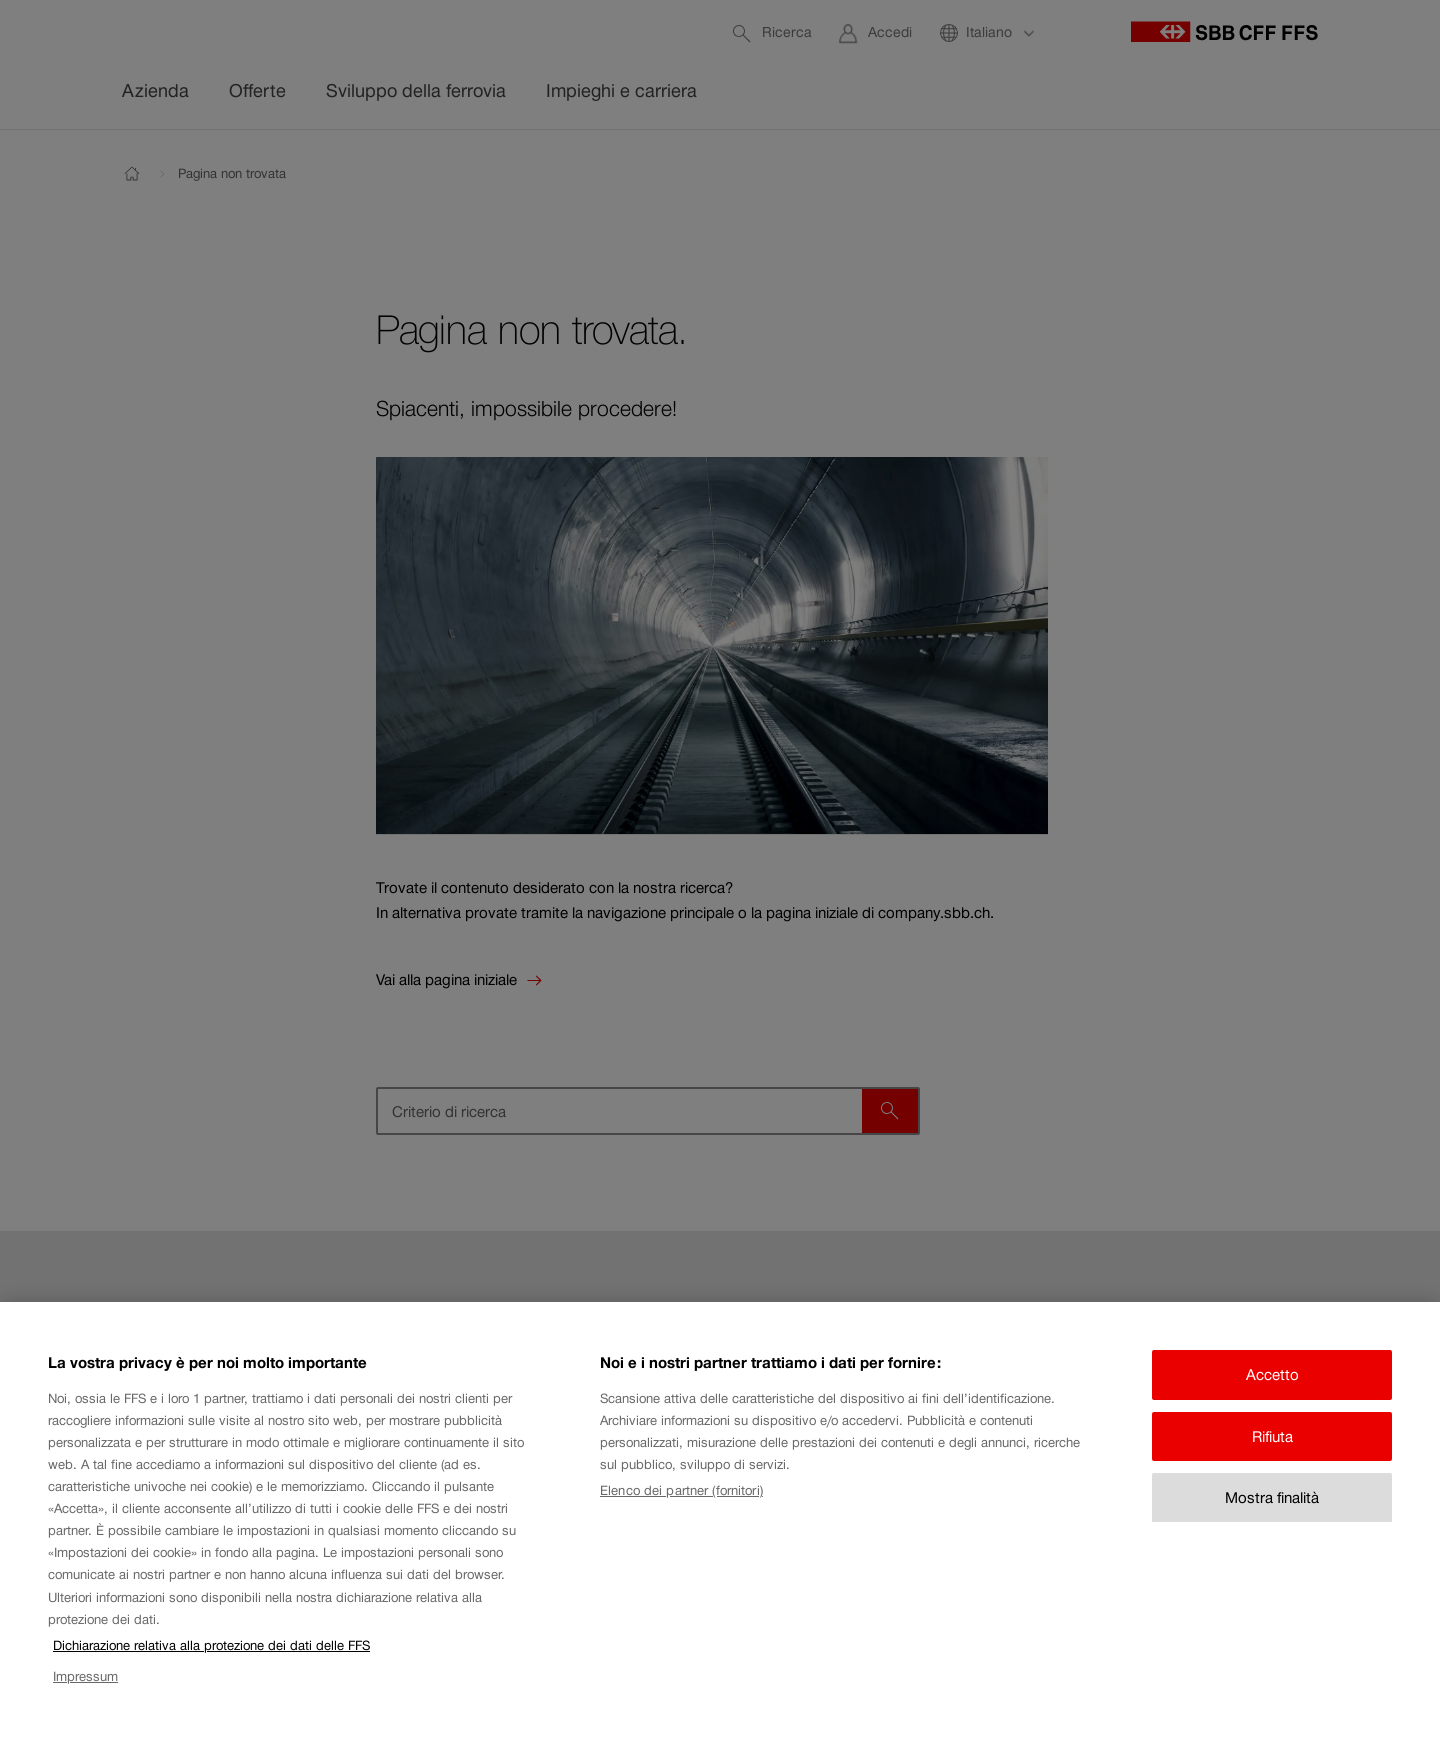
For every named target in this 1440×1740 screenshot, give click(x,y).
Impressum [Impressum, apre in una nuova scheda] (85, 1700)
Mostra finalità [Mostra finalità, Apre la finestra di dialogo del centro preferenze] (1272, 1521)
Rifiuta (1272, 1460)
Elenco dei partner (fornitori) (681, 1515)
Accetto (1272, 1398)
